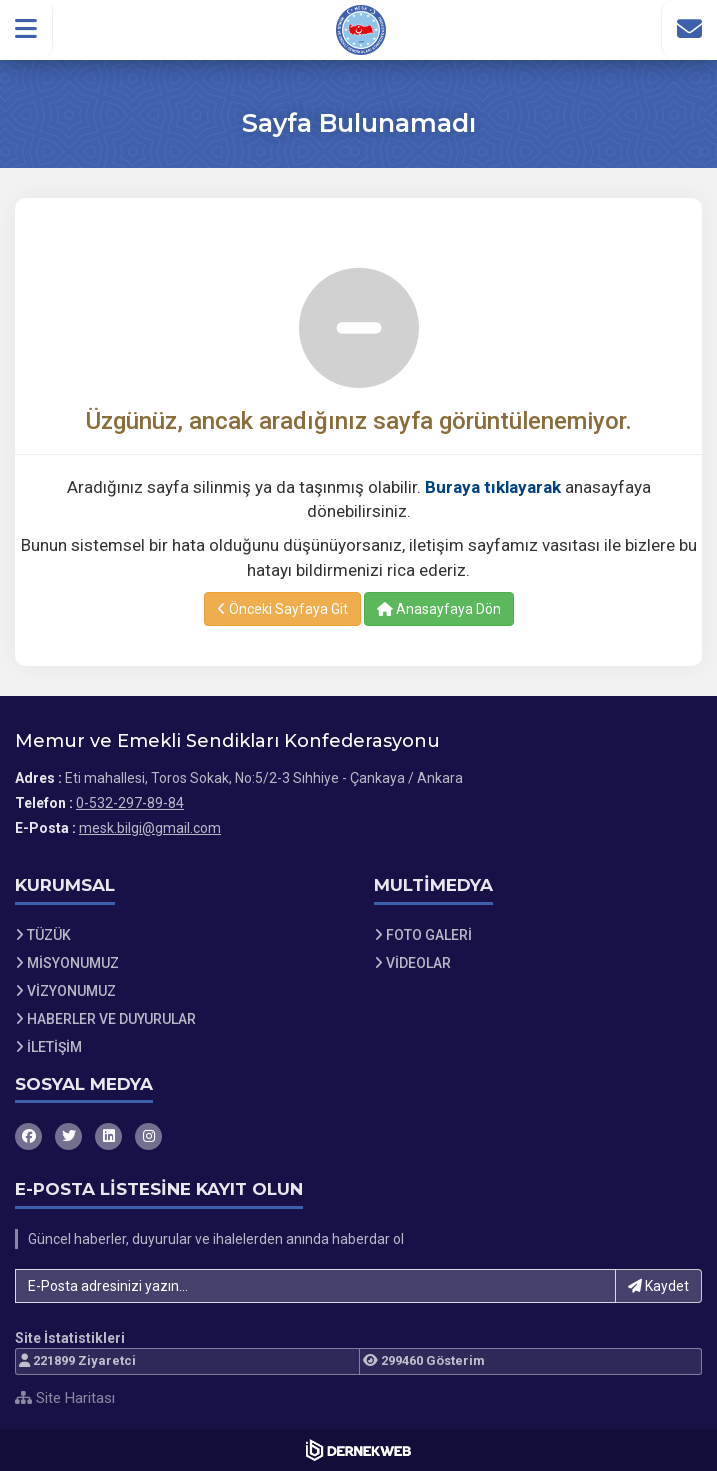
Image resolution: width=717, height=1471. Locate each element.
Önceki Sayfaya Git (282, 609)
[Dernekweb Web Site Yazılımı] (358, 1450)
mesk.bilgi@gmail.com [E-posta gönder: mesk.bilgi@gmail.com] (150, 828)
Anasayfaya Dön (439, 609)
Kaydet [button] (658, 1286)
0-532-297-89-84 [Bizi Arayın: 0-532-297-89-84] (130, 803)
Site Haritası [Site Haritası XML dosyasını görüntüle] (65, 1398)
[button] (26, 29)
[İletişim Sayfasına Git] (689, 29)
